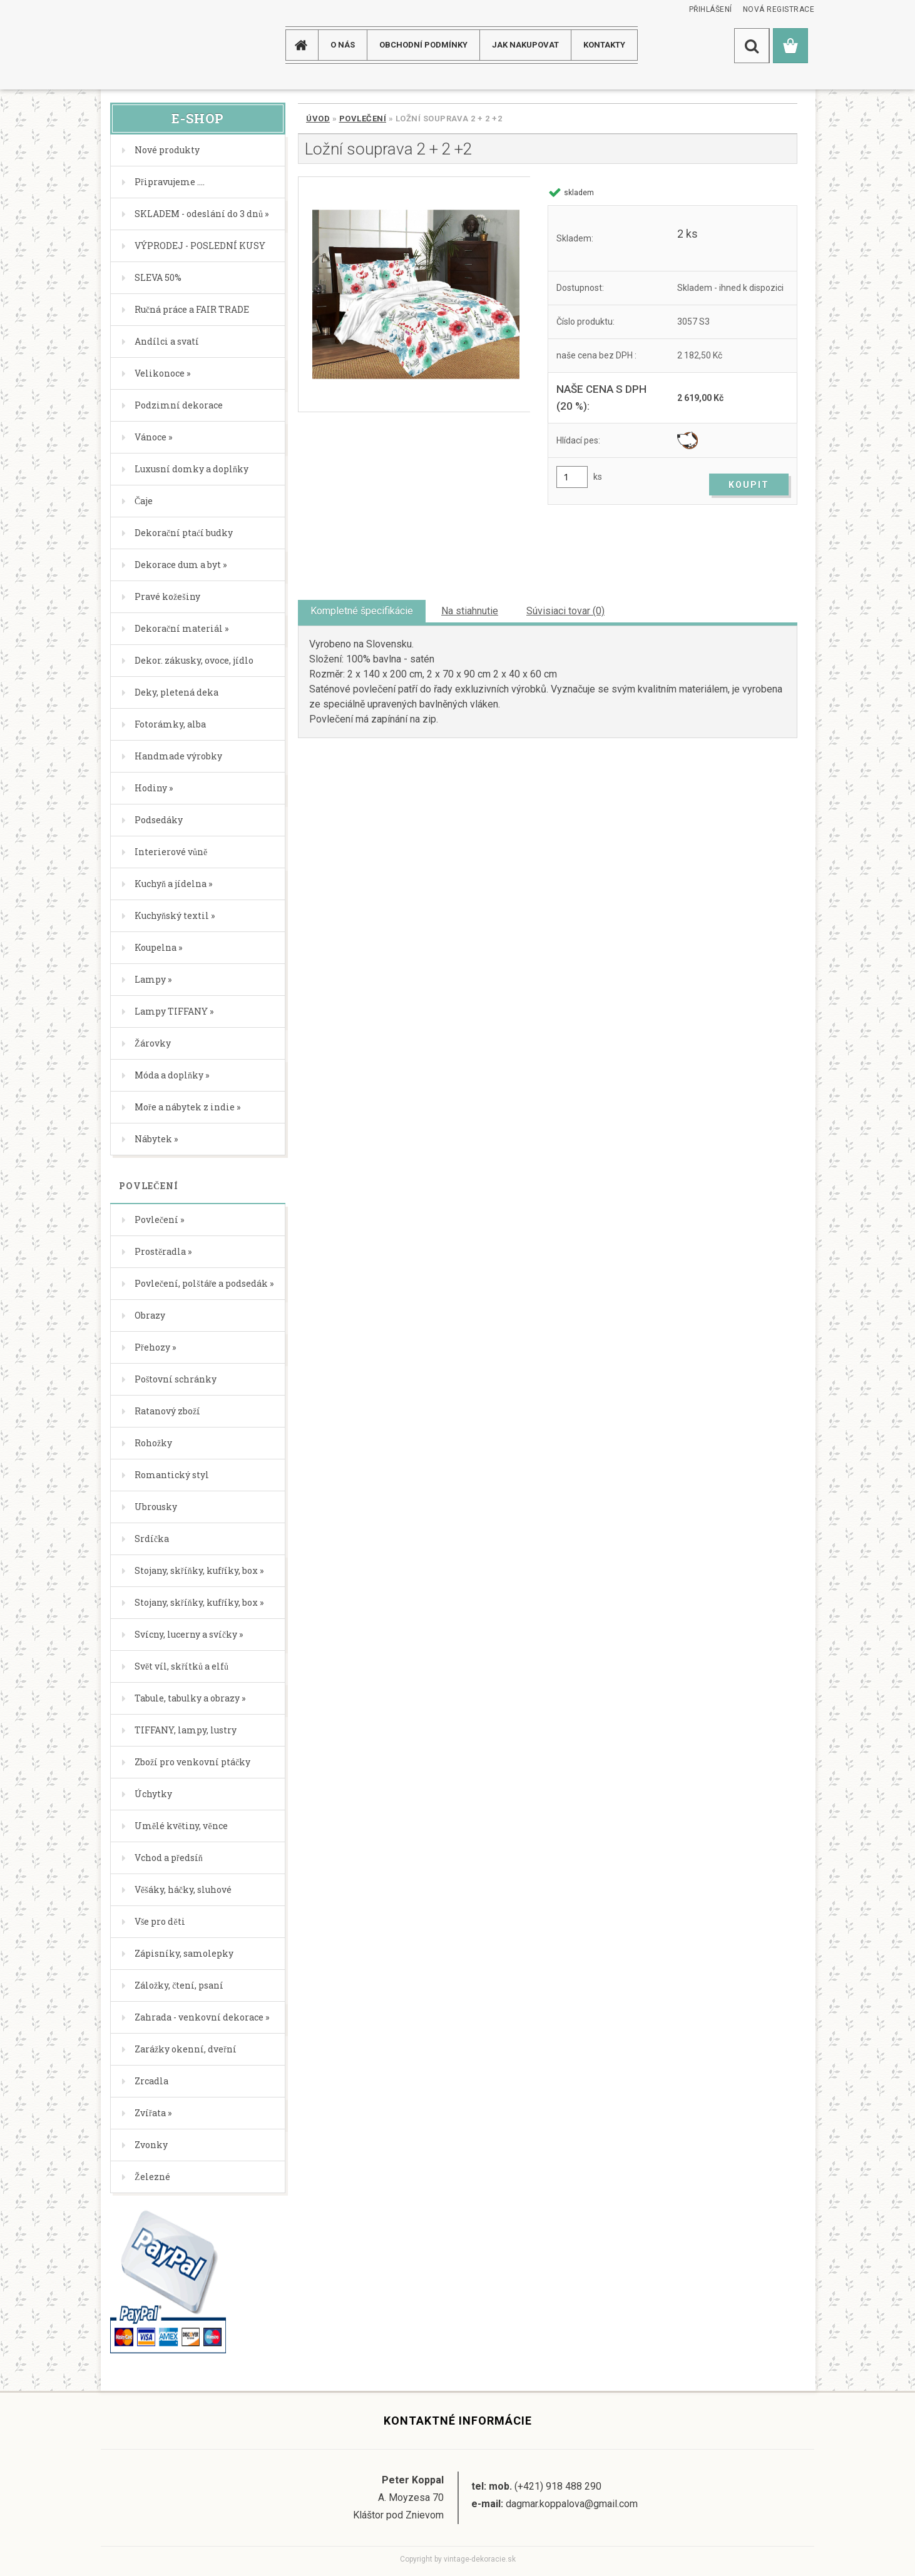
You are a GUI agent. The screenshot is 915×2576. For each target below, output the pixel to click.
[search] (752, 46)
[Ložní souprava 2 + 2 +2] (414, 294)
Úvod (318, 118)
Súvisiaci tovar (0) (565, 611)
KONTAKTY (604, 44)
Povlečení (363, 118)
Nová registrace (779, 9)
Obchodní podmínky (423, 44)
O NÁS (342, 44)
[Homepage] (306, 45)
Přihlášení (710, 9)
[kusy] (572, 477)
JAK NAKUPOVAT (525, 44)
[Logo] (150, 45)
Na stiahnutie (469, 611)
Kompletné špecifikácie (361, 611)
